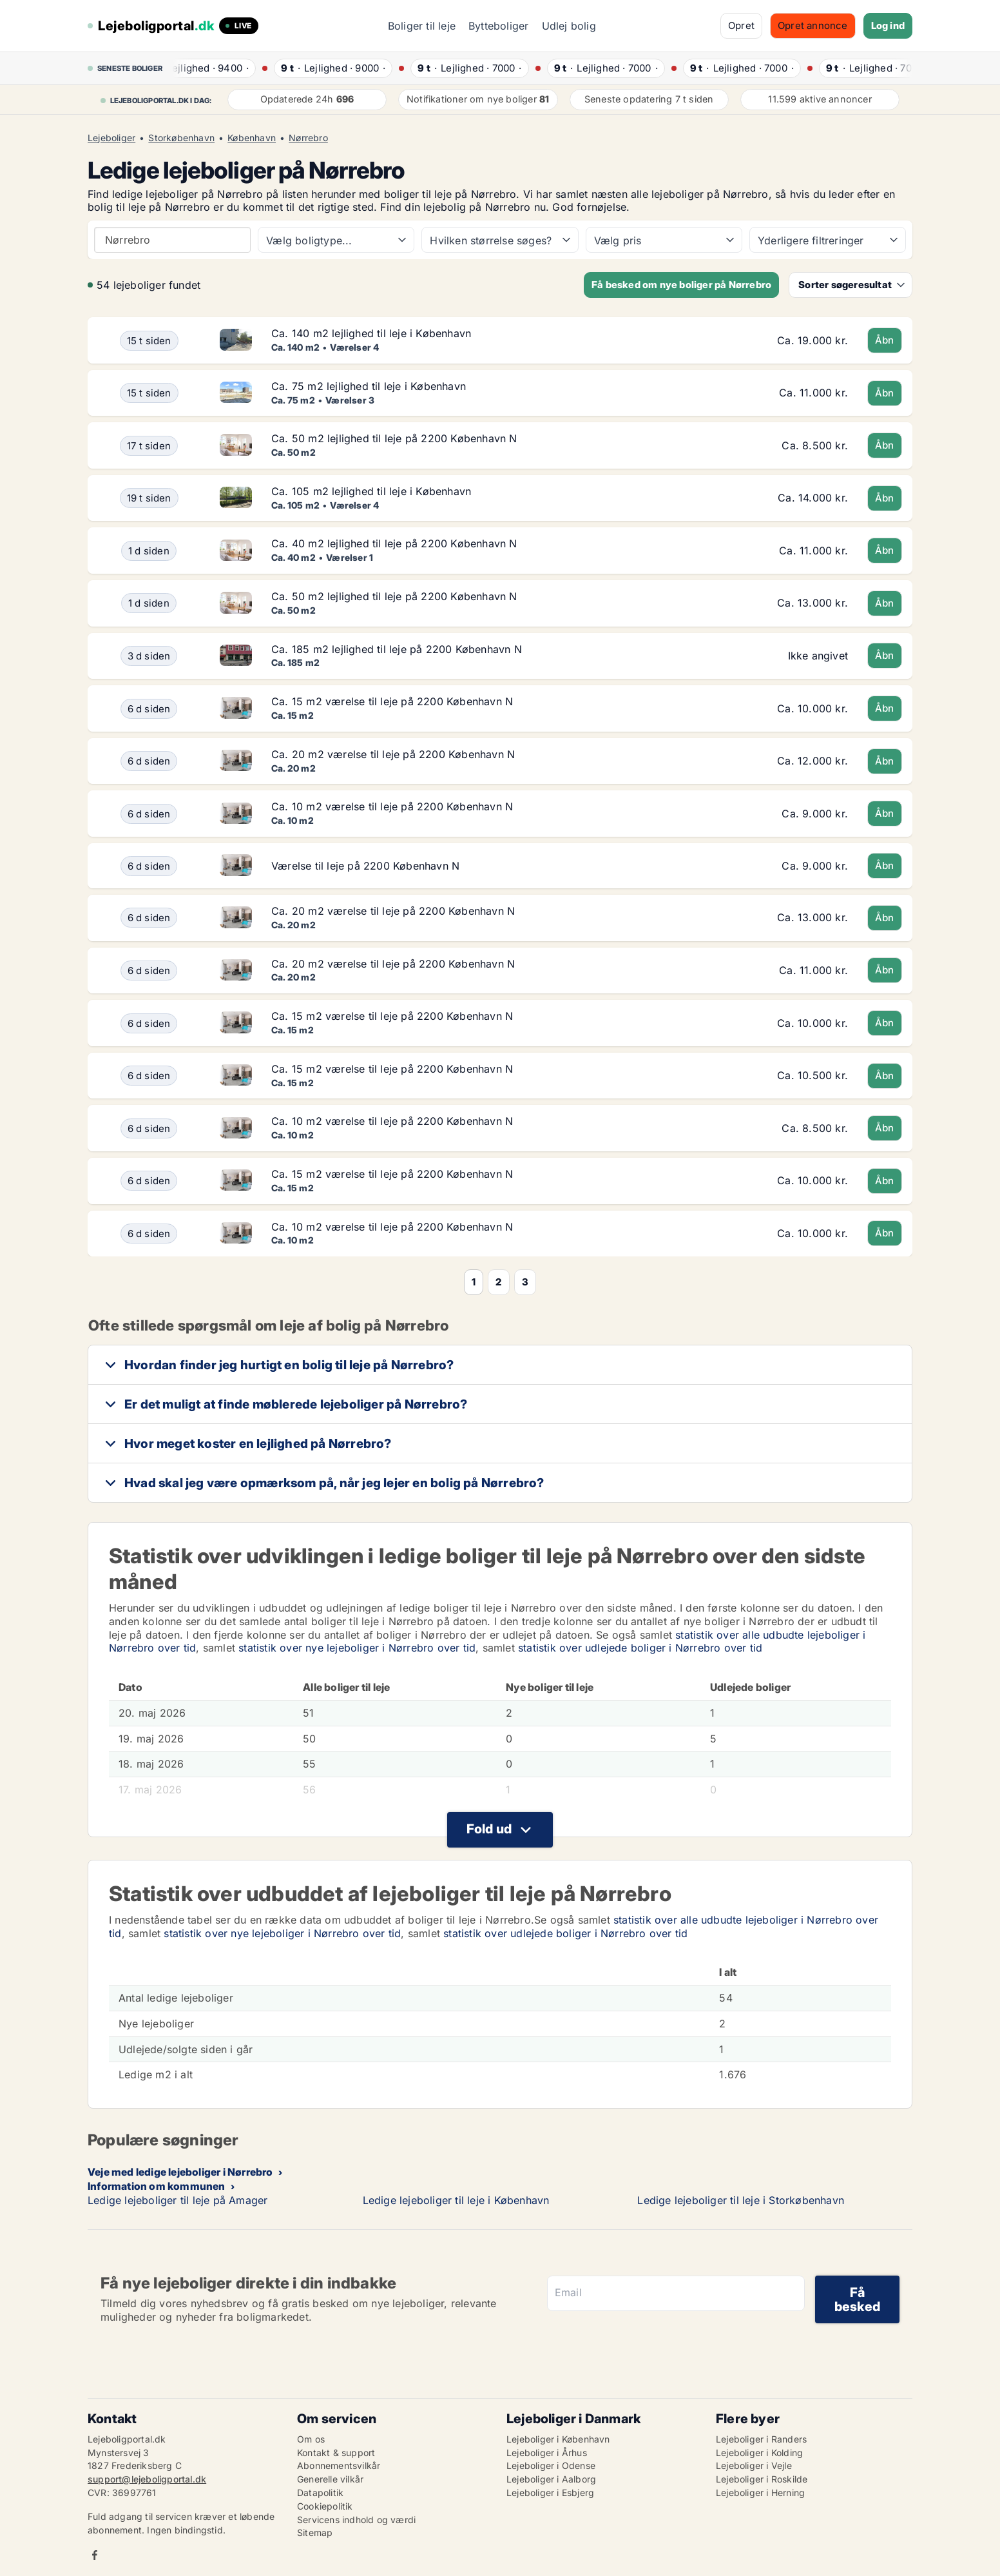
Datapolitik (320, 2492)
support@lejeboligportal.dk (147, 2479)
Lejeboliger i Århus (546, 2452)
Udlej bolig (569, 25)
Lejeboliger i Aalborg (551, 2479)
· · (213, 68)
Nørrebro (308, 138)
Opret (741, 25)
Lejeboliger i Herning (760, 2492)
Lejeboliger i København (558, 2439)
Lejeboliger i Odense (550, 2465)
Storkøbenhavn (181, 138)
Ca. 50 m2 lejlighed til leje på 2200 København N (394, 438)
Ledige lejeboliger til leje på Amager (177, 2200)
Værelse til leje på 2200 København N (365, 865)
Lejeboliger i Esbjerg (550, 2492)
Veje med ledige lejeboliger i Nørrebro (180, 2171)
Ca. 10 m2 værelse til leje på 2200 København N (392, 806)
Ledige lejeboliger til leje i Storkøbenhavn (740, 2200)
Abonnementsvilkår (338, 2465)
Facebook (95, 2555)
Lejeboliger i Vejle (754, 2465)
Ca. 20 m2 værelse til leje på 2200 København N (393, 754)
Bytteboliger (498, 25)
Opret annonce (813, 25)
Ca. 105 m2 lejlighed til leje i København (371, 491)
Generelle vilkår (330, 2479)
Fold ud (489, 1829)
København (251, 138)
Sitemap (314, 2532)
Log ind (888, 25)
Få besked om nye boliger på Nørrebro (681, 284)
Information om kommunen (157, 2186)
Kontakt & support (336, 2452)
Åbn (884, 340)
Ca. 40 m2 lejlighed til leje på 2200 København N (394, 543)
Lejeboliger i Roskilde (761, 2479)
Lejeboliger (111, 138)
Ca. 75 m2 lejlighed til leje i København (368, 386)
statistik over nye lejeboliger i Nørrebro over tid (357, 1647)
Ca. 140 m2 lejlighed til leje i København (371, 333)
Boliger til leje (422, 25)
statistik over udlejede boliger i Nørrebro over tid (640, 1647)
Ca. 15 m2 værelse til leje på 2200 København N (392, 701)
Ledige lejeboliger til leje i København (456, 2200)
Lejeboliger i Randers (761, 2439)
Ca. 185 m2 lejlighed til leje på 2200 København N (396, 649)
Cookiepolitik (325, 2506)
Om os (311, 2439)
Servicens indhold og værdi (356, 2519)
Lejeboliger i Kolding (759, 2452)
